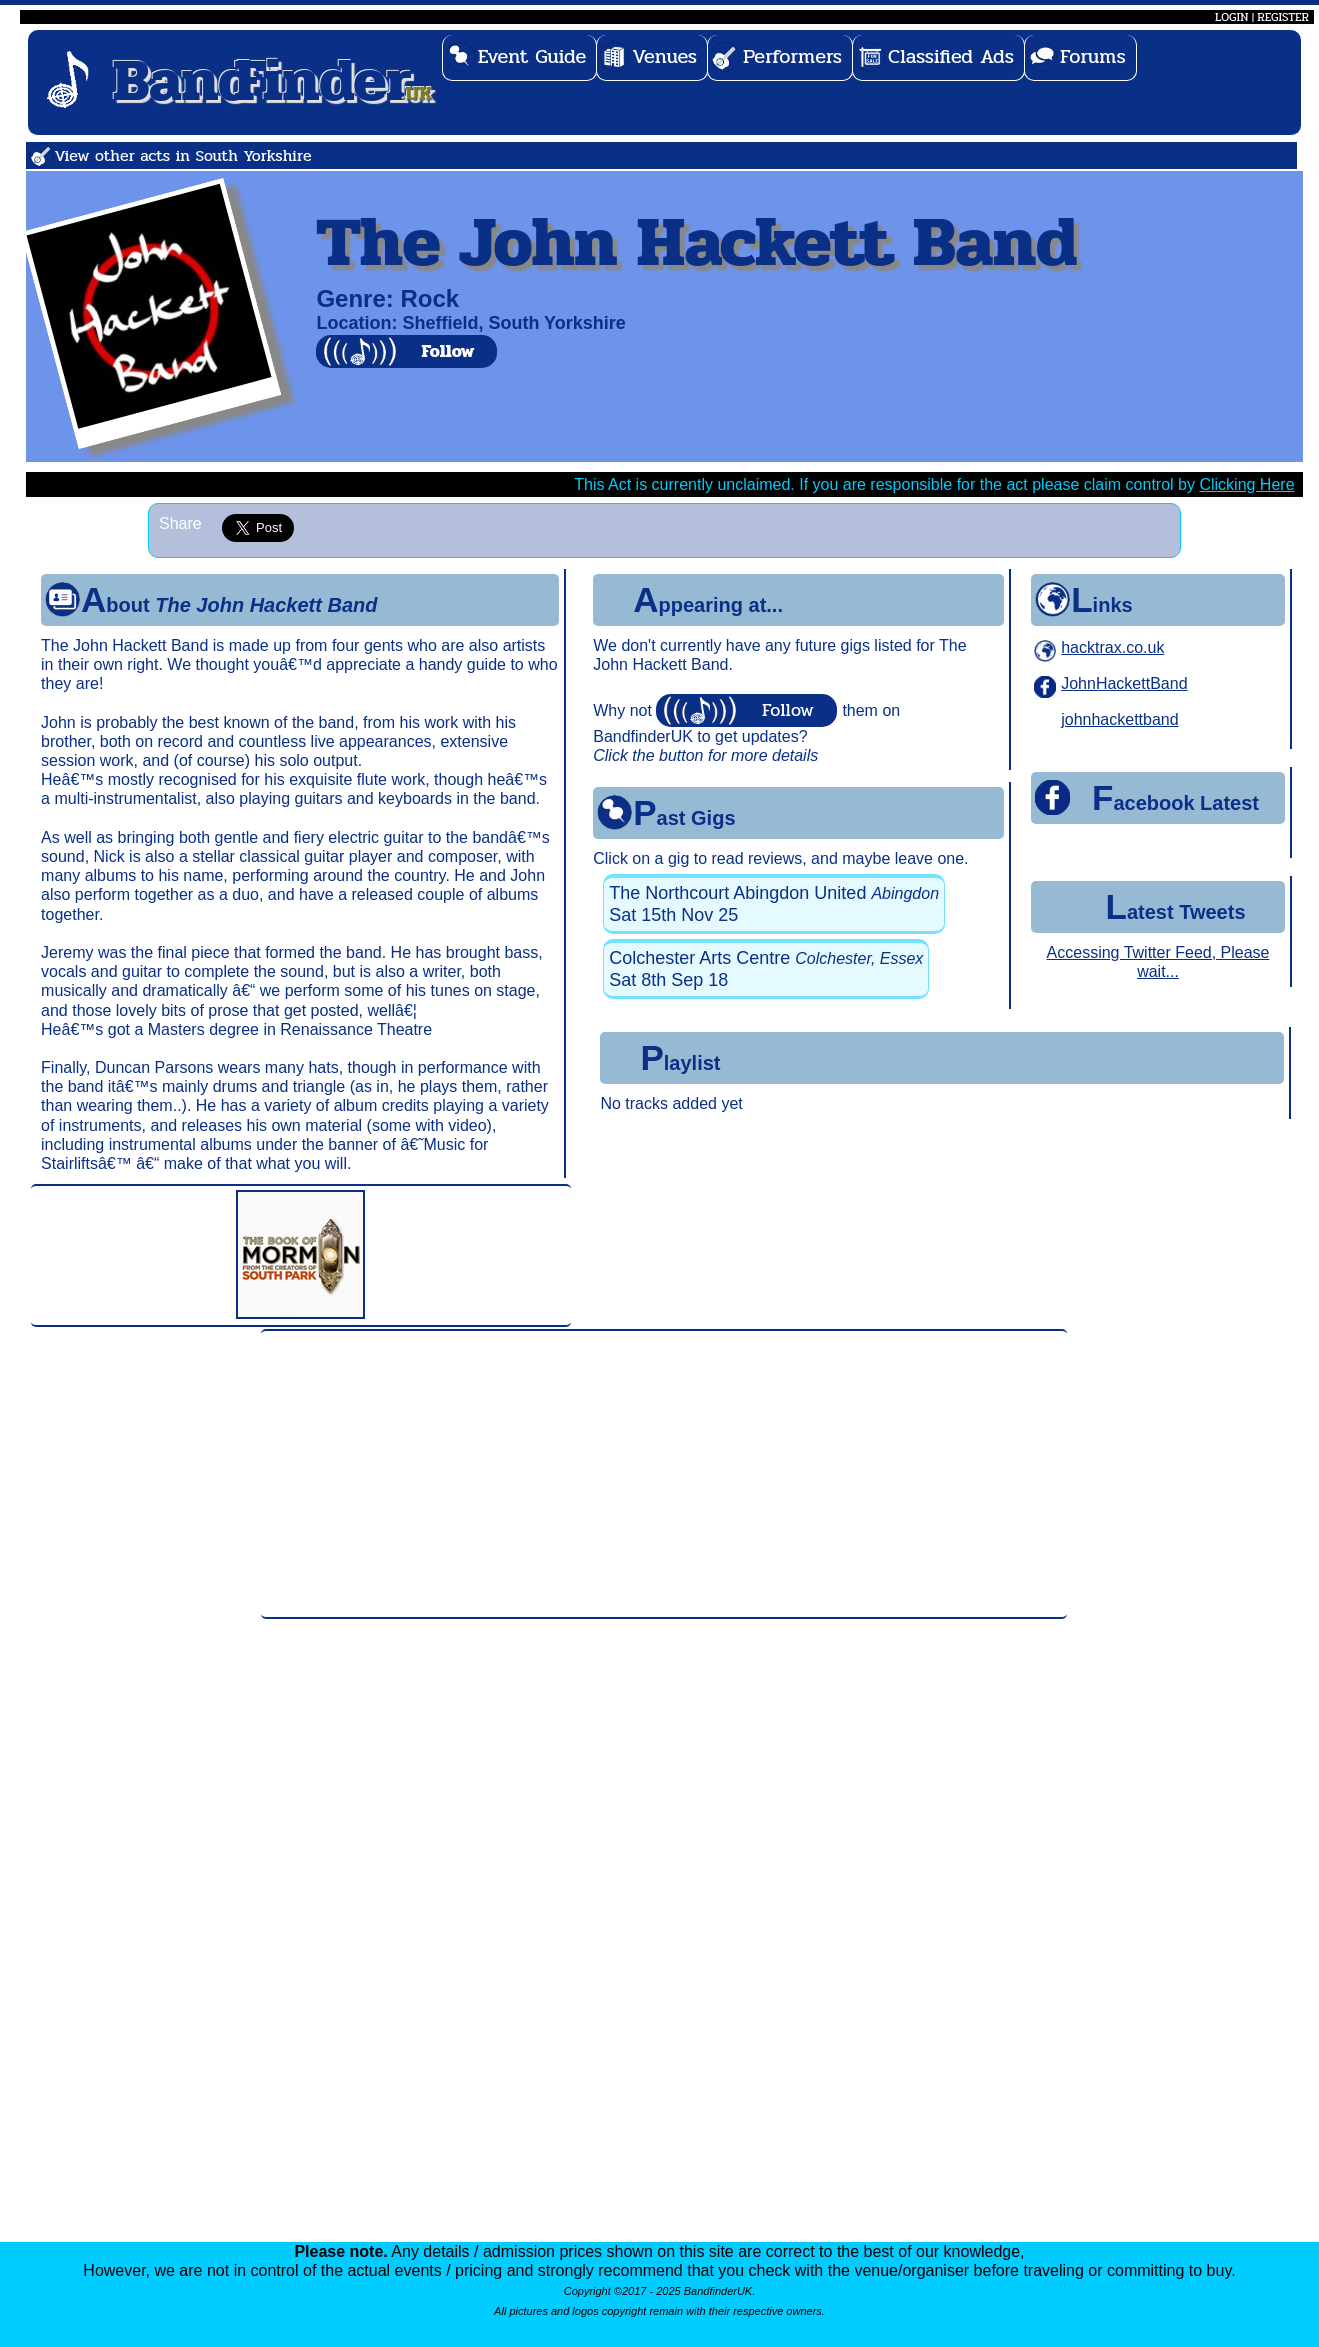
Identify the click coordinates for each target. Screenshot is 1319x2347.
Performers (792, 56)
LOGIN (1231, 17)
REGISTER (1283, 17)
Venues (664, 56)
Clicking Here (1246, 484)
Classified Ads (951, 56)
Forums (1093, 56)
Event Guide (532, 56)
